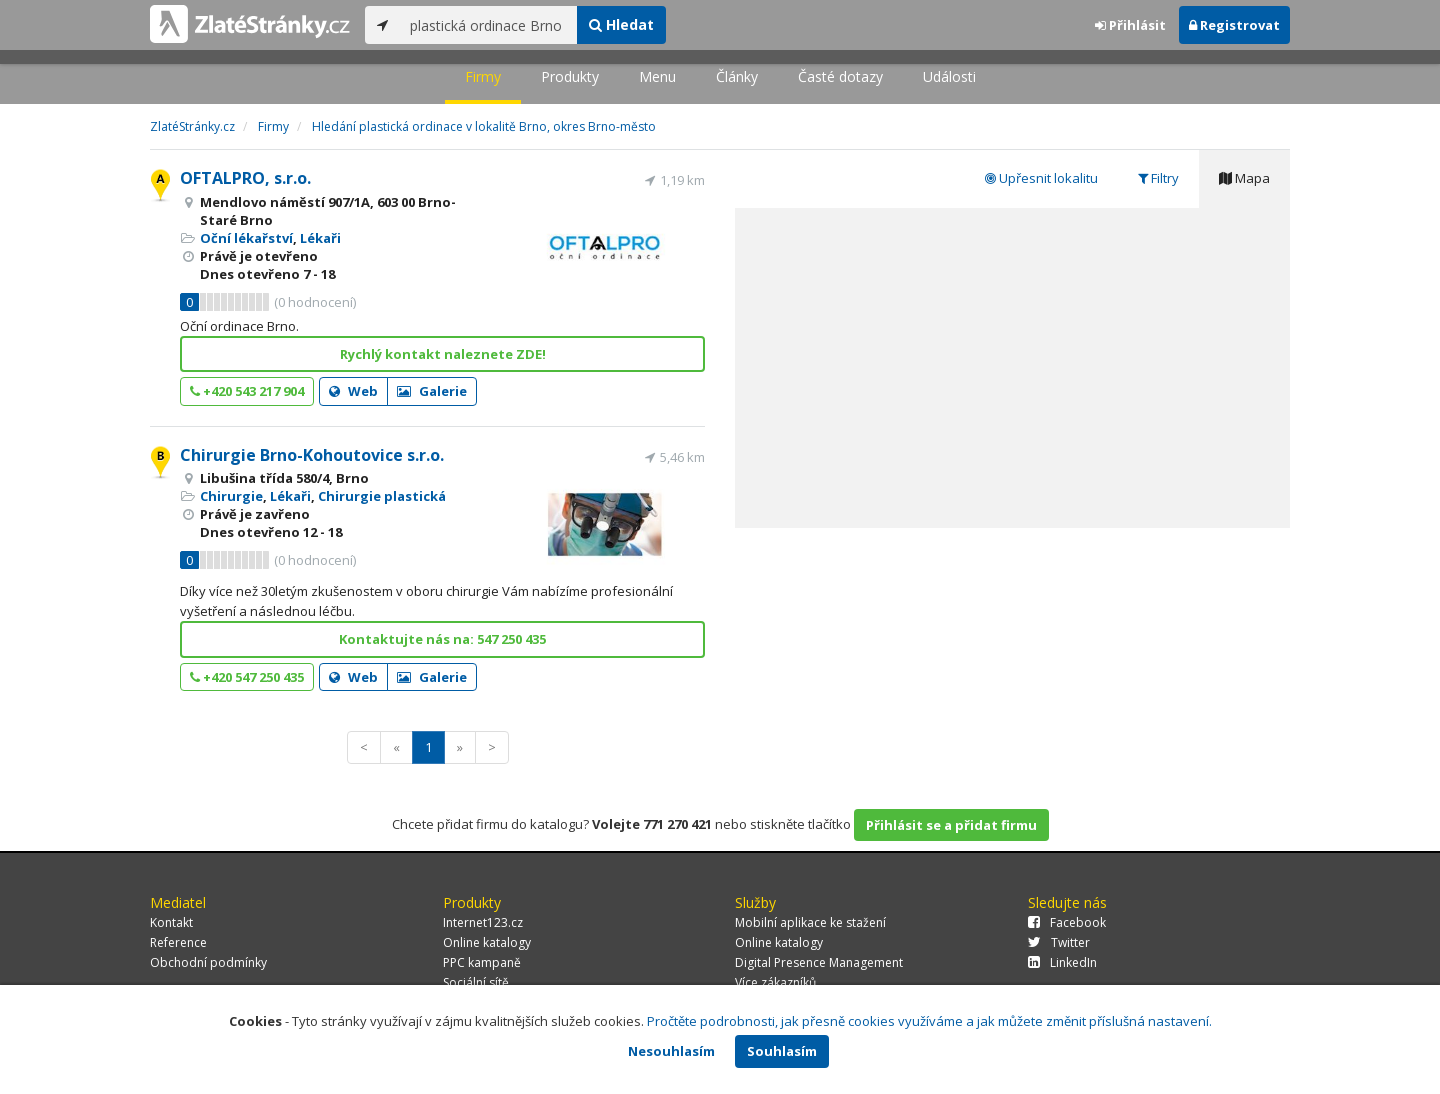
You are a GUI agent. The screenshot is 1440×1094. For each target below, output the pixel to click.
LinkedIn (1062, 962)
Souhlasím (782, 1051)
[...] (488, 25)
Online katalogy (487, 942)
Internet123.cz (483, 922)
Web (353, 391)
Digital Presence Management (819, 962)
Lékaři (320, 238)
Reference (178, 942)
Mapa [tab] (1244, 178)
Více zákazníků (775, 982)
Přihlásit (1130, 25)
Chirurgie (231, 496)
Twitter (1059, 942)
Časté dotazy (840, 76)
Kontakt (171, 922)
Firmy (483, 76)
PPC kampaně (482, 962)
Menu (657, 76)
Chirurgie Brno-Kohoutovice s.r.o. (312, 455)
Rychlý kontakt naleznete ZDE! (443, 354)
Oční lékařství (246, 238)
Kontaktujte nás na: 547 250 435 (442, 639)
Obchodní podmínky (208, 962)
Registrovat (1234, 25)
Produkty (570, 76)
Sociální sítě (476, 982)
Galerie (432, 391)
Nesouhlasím (671, 1051)
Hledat (621, 24)
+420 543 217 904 (247, 391)
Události (949, 76)
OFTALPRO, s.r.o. (245, 178)
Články (737, 76)
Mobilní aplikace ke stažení (810, 922)
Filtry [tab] (1158, 178)
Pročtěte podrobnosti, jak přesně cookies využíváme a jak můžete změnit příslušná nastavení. (929, 1021)
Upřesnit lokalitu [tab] (1041, 178)
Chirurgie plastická (382, 496)
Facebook (1067, 922)
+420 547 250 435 (247, 677)
